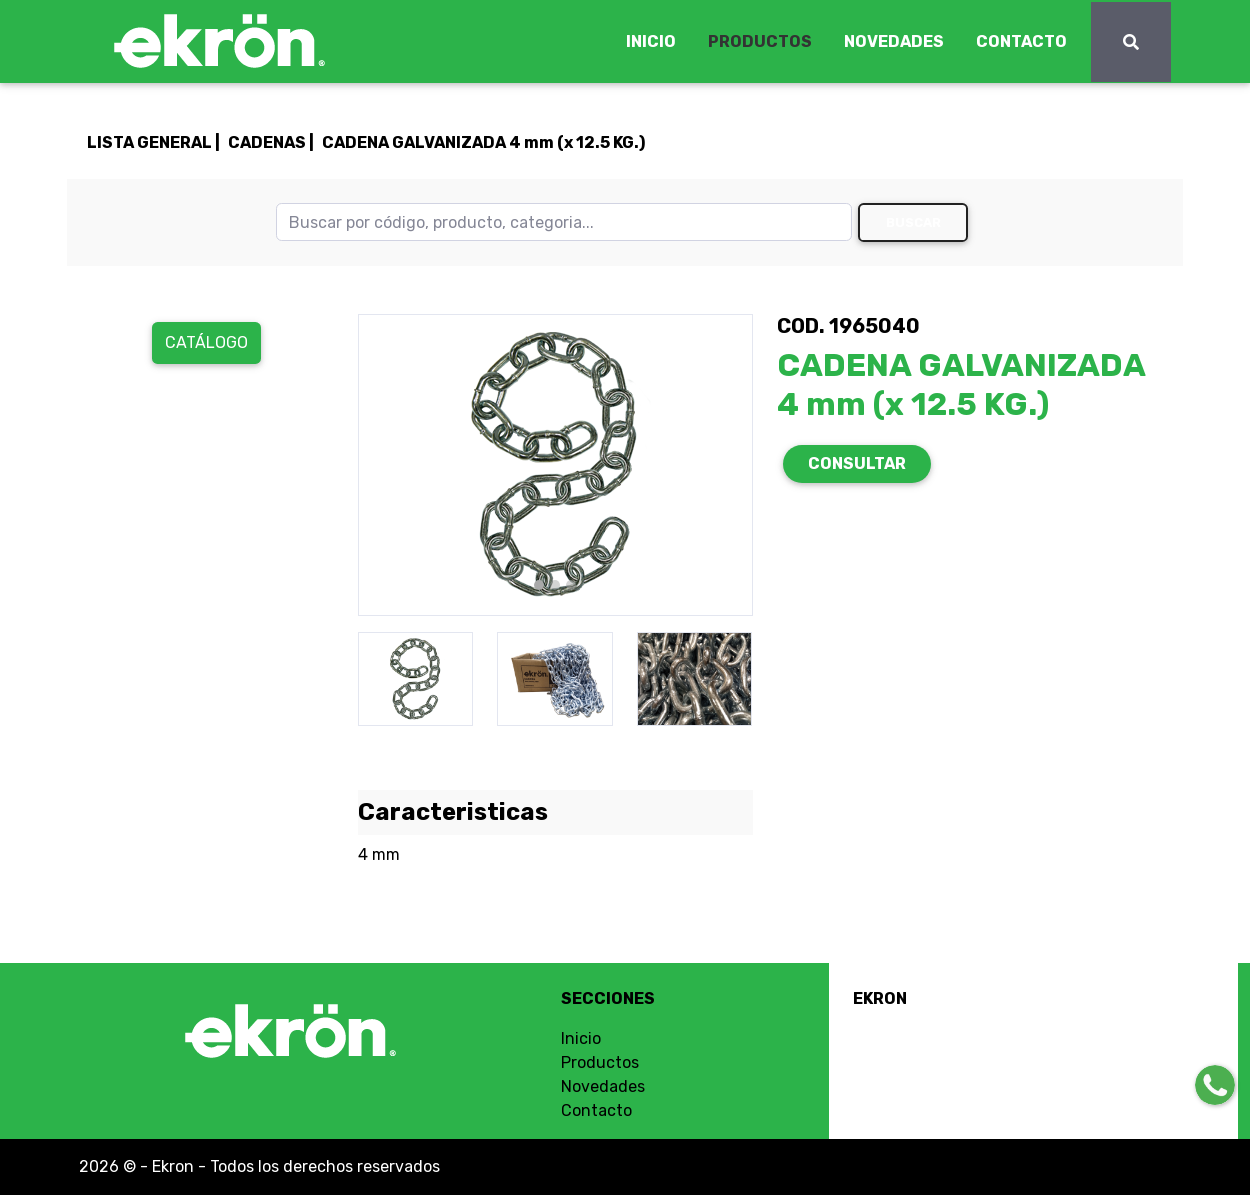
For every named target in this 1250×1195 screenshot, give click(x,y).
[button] (387, 465)
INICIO (651, 41)
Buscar (913, 222)
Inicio (581, 1038)
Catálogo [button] (206, 342)
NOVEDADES (894, 41)
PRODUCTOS (760, 41)
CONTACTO (1021, 41)
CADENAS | (271, 142)
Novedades (603, 1086)
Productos (600, 1062)
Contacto (596, 1110)
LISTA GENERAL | (153, 142)
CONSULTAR (857, 463)
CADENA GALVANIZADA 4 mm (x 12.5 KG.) (483, 142)
